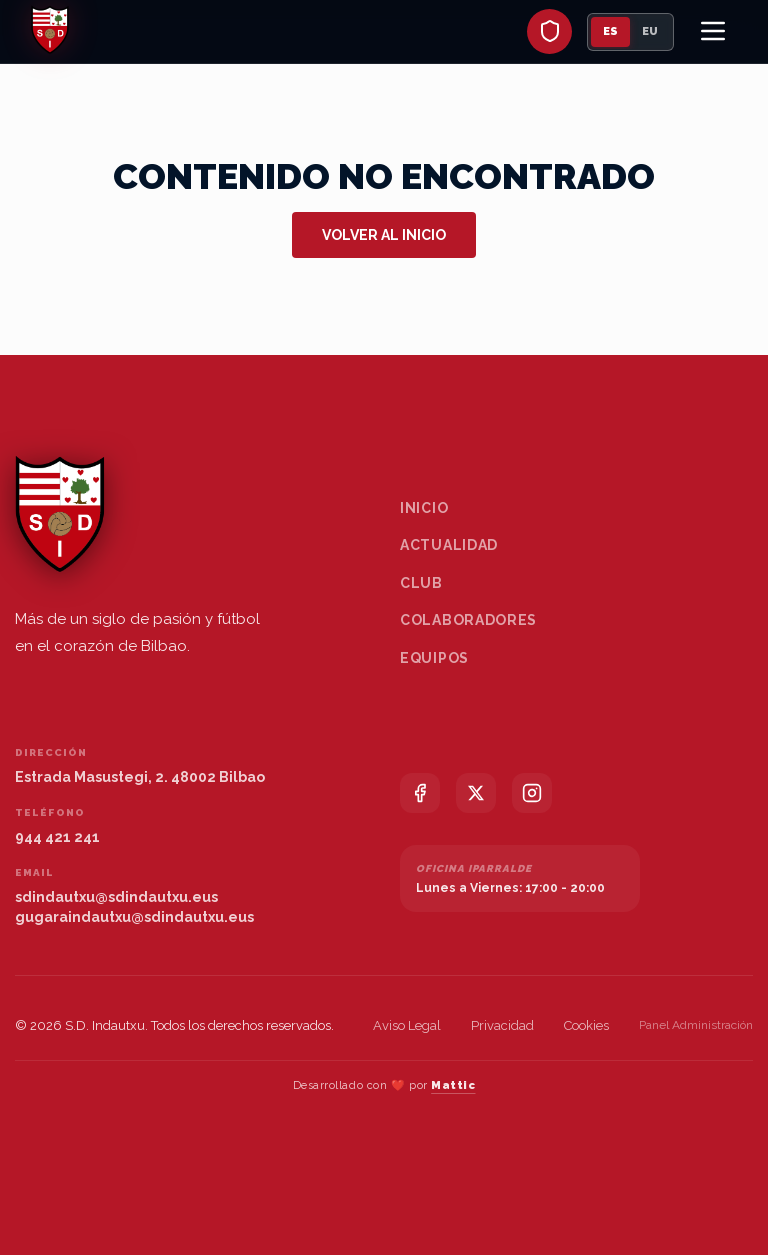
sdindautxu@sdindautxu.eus (116, 897)
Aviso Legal (407, 1025)
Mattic (453, 1085)
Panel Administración (696, 1025)
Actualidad (449, 545)
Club (421, 583)
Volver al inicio (384, 235)
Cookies (586, 1025)
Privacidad (502, 1025)
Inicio (424, 508)
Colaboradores (468, 620)
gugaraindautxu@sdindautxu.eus (134, 917)
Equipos (434, 658)
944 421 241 (57, 837)
